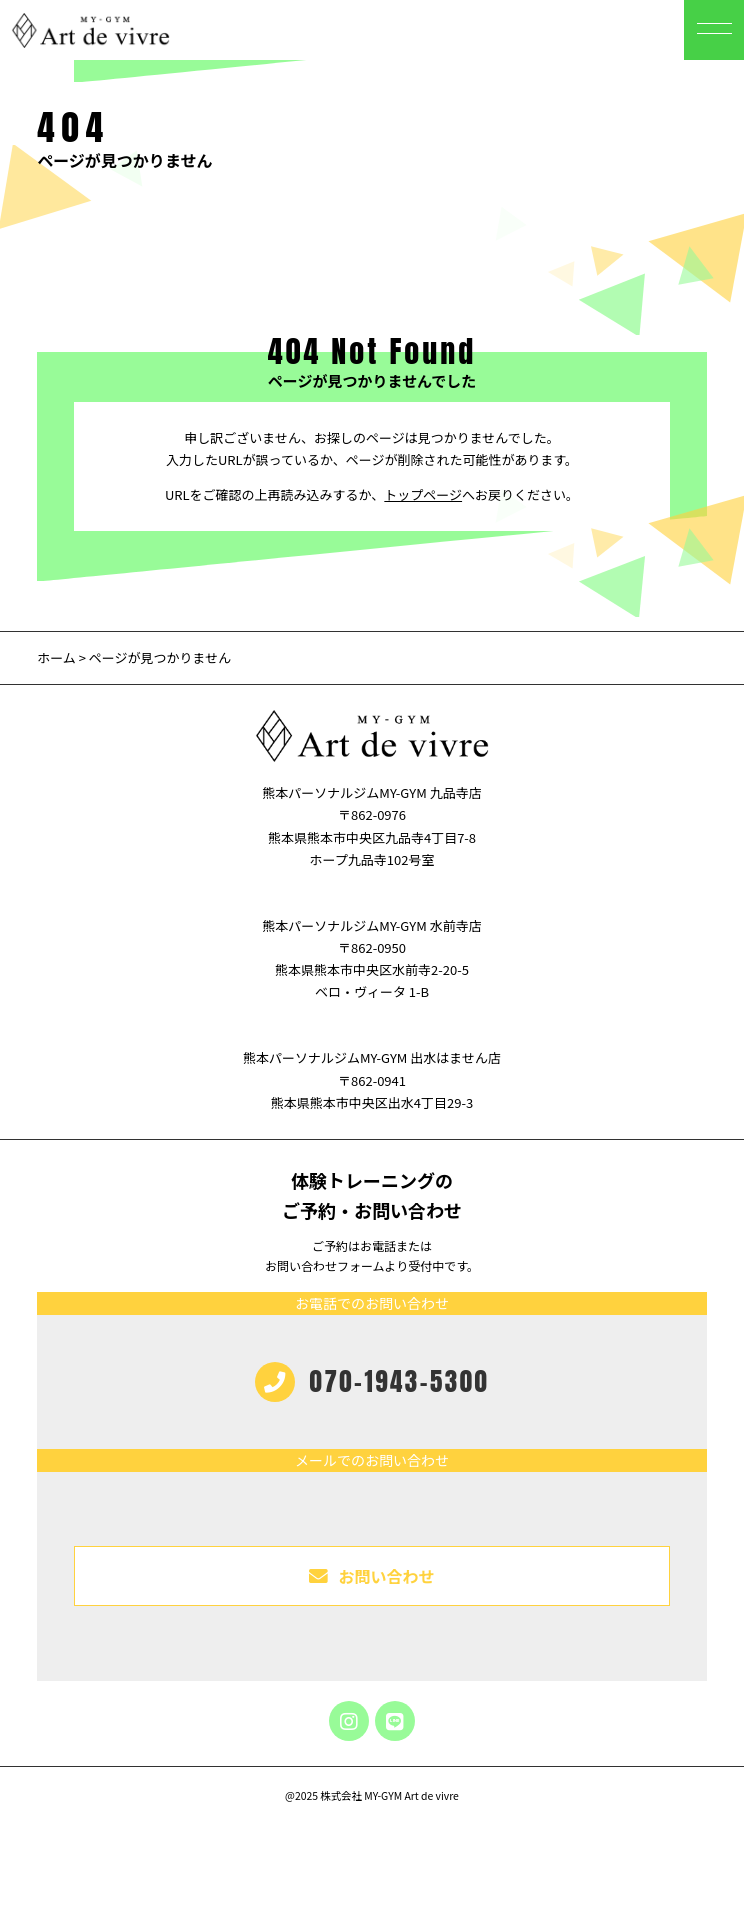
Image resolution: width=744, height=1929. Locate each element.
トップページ (423, 494)
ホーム (56, 657)
